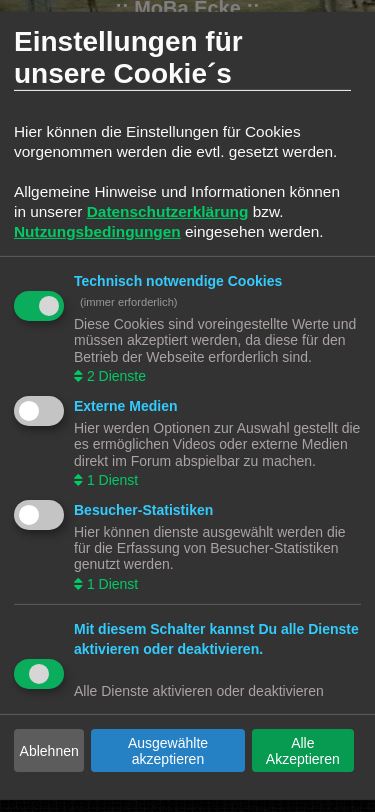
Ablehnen (49, 751)
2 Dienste (114, 376)
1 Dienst (110, 480)
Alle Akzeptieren (303, 751)
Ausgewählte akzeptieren (168, 751)
